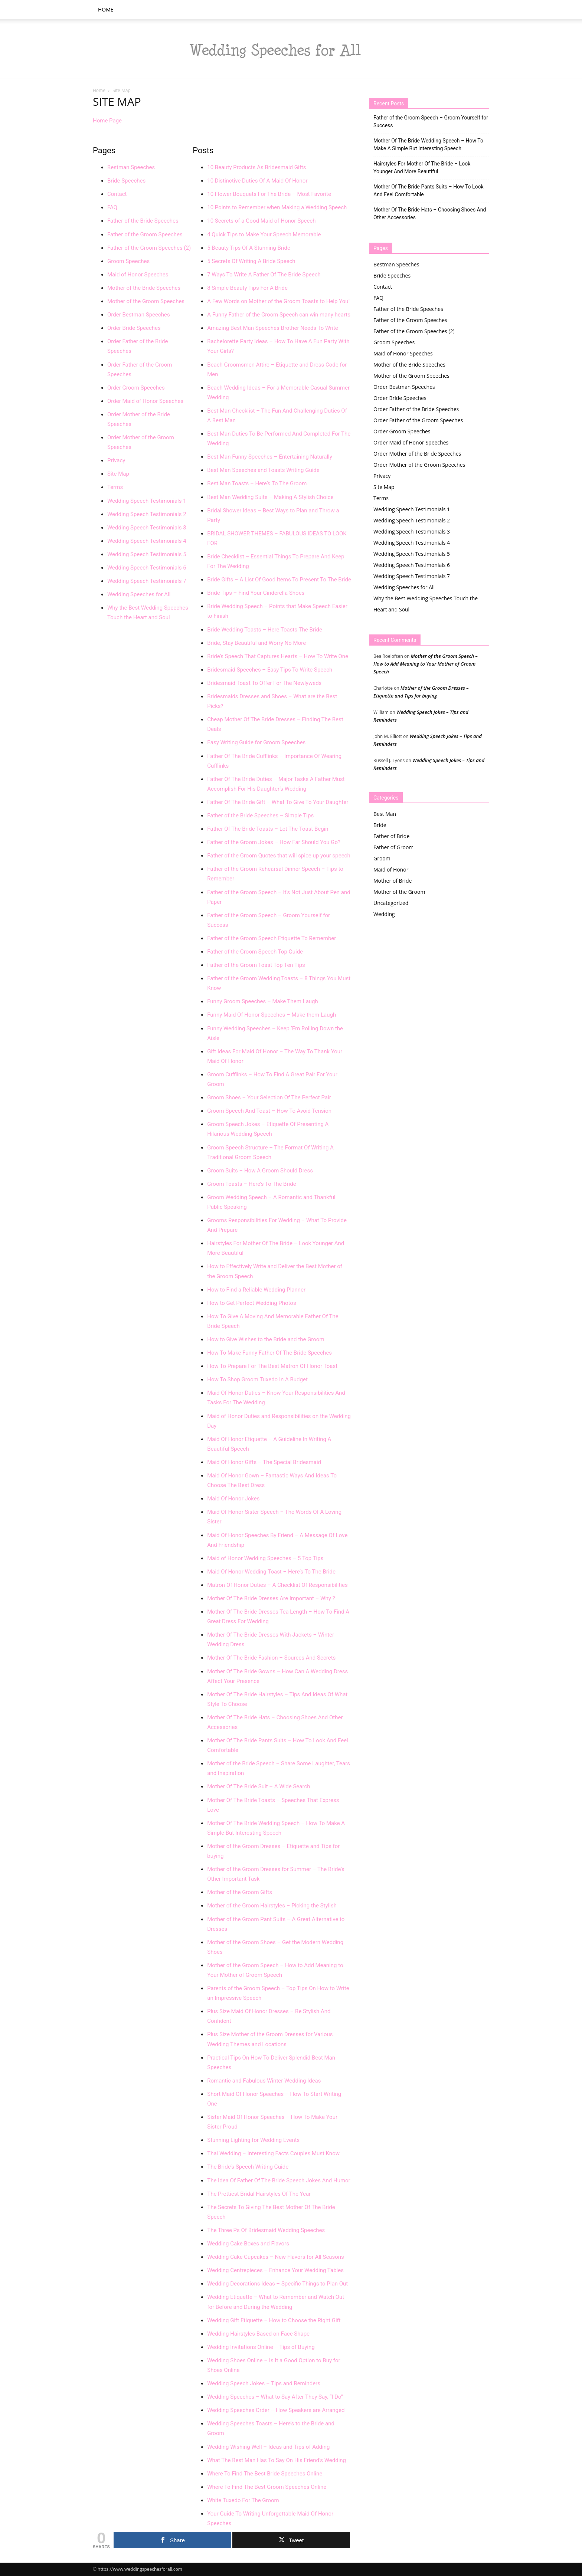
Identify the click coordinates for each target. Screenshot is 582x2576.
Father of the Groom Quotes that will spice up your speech (278, 855)
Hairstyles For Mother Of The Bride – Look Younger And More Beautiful (421, 167)
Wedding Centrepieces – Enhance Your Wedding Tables (275, 2270)
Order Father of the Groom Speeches (418, 420)
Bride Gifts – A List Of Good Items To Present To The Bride (279, 579)
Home (106, 9)
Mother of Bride (392, 880)
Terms (115, 487)
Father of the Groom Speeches (145, 234)
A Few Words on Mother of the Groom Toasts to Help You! (278, 301)
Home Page (107, 120)
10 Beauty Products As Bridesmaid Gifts (256, 167)
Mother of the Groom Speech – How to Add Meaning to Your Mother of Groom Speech (425, 664)
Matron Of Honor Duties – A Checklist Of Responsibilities (277, 1585)
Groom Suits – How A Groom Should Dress (260, 1170)
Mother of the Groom (399, 891)
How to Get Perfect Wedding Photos (251, 1303)
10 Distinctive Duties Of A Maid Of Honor (257, 180)
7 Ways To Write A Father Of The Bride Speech (264, 274)
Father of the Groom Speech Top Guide (255, 951)
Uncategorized (390, 902)
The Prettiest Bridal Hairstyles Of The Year (259, 2194)
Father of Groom (393, 847)
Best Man (384, 813)
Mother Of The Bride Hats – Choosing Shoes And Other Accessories (429, 213)
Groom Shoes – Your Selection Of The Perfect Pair (269, 1097)
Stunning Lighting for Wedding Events (253, 2140)
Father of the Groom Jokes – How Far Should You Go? (273, 842)
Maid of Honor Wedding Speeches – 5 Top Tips (265, 1558)
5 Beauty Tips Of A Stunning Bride (248, 248)
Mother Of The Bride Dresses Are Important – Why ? (271, 1598)
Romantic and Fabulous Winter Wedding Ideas (264, 2080)
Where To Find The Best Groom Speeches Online (266, 2487)
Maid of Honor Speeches (138, 274)
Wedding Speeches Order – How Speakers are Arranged (275, 2410)
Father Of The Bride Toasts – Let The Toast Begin (267, 829)
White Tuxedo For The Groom (243, 2500)
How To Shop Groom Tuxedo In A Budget (257, 1379)
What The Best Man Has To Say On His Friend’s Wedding (276, 2460)
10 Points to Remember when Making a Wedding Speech (277, 207)
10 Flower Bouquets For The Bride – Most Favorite (269, 194)
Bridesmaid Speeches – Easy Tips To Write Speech (269, 669)
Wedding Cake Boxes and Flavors (248, 2243)
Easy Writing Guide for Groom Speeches (256, 742)
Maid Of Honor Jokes (233, 1498)
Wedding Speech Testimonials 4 (146, 541)
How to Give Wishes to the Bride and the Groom (265, 1339)
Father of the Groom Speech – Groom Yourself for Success (430, 121)
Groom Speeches (128, 261)
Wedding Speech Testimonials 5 (146, 554)
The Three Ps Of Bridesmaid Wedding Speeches (266, 2230)
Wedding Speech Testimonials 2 (146, 514)
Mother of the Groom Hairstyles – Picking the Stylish (272, 1905)
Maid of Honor (390, 869)
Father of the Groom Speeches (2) (149, 248)
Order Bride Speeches (134, 328)
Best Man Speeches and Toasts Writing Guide (263, 470)
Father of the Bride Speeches (143, 220)
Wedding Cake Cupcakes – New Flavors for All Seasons (275, 2257)
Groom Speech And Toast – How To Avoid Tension (269, 1110)
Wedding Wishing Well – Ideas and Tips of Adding (268, 2447)
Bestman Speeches (131, 167)
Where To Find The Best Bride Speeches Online (264, 2473)
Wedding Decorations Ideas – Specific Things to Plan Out (277, 2283)
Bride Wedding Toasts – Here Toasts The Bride (264, 629)
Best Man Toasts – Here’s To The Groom (257, 483)
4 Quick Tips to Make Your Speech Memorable (264, 234)
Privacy (116, 460)
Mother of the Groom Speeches (145, 301)
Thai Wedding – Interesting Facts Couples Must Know (273, 2153)
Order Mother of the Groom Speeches (419, 464)
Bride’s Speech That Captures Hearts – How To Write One (277, 656)
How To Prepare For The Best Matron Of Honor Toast (272, 1366)
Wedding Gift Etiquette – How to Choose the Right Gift (274, 2320)
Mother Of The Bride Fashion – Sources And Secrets (271, 1657)
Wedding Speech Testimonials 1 (146, 501)
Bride (379, 824)
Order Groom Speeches (136, 387)
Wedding (384, 914)
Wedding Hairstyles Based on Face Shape (258, 2333)
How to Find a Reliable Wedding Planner (256, 1289)
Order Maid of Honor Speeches (145, 401)
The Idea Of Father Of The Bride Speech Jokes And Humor (278, 2180)
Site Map (118, 473)
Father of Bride (391, 836)
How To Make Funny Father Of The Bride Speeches (269, 1352)
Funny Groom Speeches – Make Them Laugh (262, 1001)
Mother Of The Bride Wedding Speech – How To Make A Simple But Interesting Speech (428, 144)
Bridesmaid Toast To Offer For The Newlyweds (264, 683)
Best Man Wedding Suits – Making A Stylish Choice (270, 497)
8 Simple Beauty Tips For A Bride (247, 288)
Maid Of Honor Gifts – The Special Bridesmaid (264, 1462)
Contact (117, 194)
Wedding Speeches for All (138, 594)
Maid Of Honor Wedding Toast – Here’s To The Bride (271, 1571)
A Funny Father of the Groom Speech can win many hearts (278, 314)
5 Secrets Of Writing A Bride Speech (251, 261)
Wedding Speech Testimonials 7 (146, 581)
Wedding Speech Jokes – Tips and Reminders (263, 2383)
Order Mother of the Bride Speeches (417, 453)
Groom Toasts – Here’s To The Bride (251, 1184)
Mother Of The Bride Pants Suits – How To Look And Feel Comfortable (428, 190)
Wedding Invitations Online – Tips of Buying (260, 2347)
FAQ (112, 207)
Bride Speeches (126, 180)
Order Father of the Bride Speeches (416, 409)
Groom (381, 858)
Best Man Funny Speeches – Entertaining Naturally (269, 456)
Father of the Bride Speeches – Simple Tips (260, 815)
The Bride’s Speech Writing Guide (247, 2166)
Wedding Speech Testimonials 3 (146, 527)
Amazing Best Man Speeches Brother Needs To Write (272, 328)
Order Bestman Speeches (138, 314)
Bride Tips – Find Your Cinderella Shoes (255, 593)
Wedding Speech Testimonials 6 (146, 567)
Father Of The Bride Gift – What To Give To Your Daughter (277, 802)
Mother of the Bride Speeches (143, 288)
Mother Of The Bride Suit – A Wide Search (258, 1786)
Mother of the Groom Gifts (239, 1892)
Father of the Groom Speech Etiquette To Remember (271, 938)
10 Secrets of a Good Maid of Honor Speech (261, 220)
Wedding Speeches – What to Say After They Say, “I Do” (275, 2396)
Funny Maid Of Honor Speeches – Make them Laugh (271, 1014)
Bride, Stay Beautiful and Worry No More (256, 643)
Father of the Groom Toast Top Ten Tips (256, 965)
